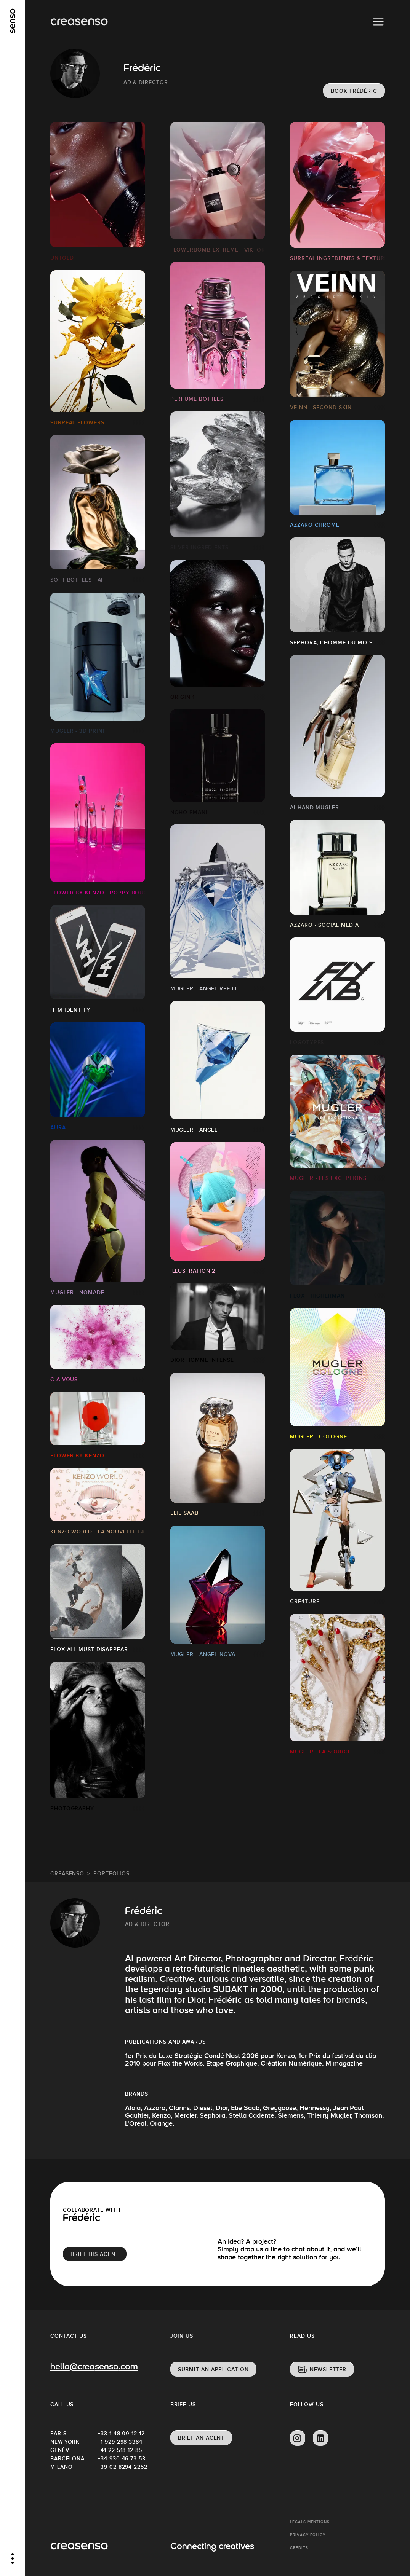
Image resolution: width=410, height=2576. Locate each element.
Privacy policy (307, 2535)
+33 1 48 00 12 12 (121, 2433)
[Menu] (378, 22)
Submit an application (213, 2369)
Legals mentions (310, 2522)
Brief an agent (201, 2438)
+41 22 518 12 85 (120, 2450)
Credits (299, 2548)
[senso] (13, 20)
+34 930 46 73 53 (121, 2458)
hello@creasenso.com (94, 2367)
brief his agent (94, 2254)
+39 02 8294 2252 (121, 2466)
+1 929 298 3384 (120, 2441)
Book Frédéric (354, 91)
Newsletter (328, 2369)
